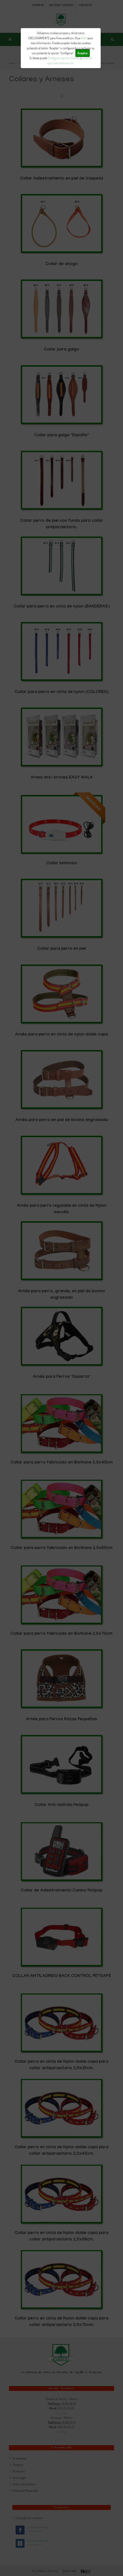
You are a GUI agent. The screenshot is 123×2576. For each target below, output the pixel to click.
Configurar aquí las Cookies (64, 58)
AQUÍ (84, 38)
